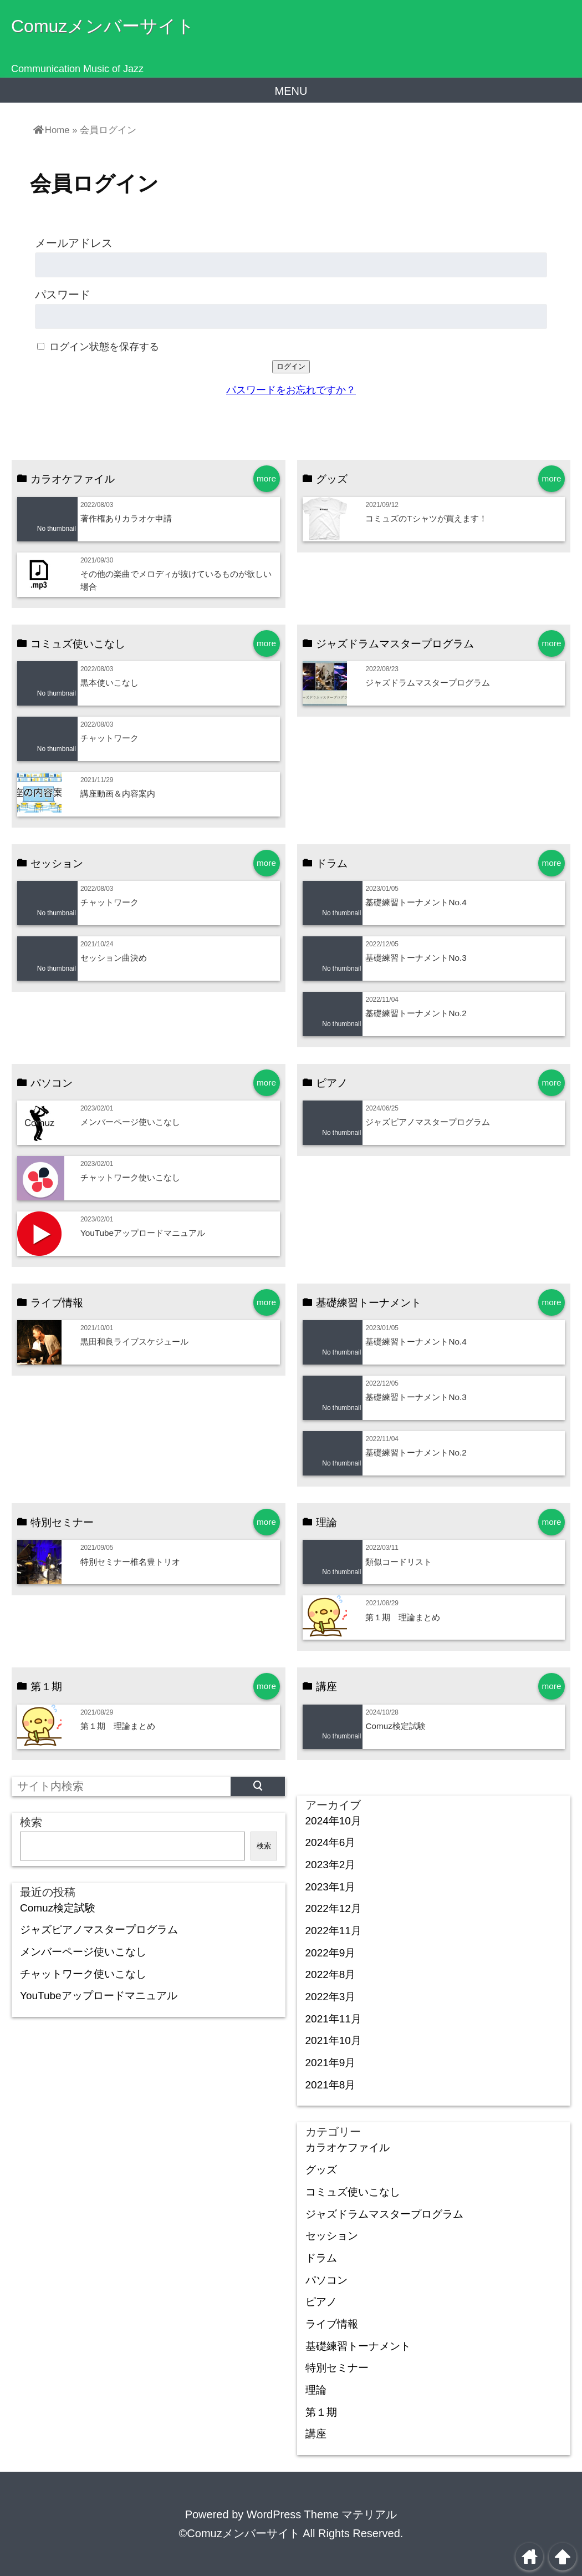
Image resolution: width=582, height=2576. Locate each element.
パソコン (326, 2280)
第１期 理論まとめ (402, 1617)
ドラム (321, 2258)
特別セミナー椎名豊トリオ (130, 1561)
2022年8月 (330, 1974)
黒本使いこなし (109, 682)
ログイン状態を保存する (104, 346)
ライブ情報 (331, 2324)
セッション (331, 2236)
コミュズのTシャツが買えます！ (426, 518)
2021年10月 (333, 2040)
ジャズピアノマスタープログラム (427, 1122)
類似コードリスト (398, 1561)
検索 (31, 1822)
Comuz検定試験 (395, 1726)
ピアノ (321, 2302)
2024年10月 (333, 1821)
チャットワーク (109, 738)
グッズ (321, 2170)
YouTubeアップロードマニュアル (142, 1233)
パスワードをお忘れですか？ (291, 389)
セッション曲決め (113, 957)
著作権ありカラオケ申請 (126, 518)
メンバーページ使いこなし (130, 1122)
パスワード (62, 294)
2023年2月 (330, 1864)
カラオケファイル (347, 2147)
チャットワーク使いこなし (130, 1177)
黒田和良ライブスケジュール (134, 1341)
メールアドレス (74, 243)
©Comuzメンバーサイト (239, 2533)
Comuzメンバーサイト (103, 26)
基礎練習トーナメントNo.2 (415, 1013)
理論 (315, 2390)
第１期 (321, 2412)
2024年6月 (330, 1842)
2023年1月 (330, 1887)
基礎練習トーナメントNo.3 (415, 957)
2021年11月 (333, 2019)
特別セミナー (337, 2368)
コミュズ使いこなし (352, 2192)
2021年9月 (330, 2062)
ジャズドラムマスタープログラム (427, 682)
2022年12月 (333, 1908)
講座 (315, 2434)
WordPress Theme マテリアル (322, 2514)
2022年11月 (333, 1930)
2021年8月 (330, 2085)
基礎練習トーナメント (358, 2346)
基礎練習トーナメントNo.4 (415, 902)
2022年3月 (330, 1996)
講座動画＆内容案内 (117, 793)
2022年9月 (330, 1953)
